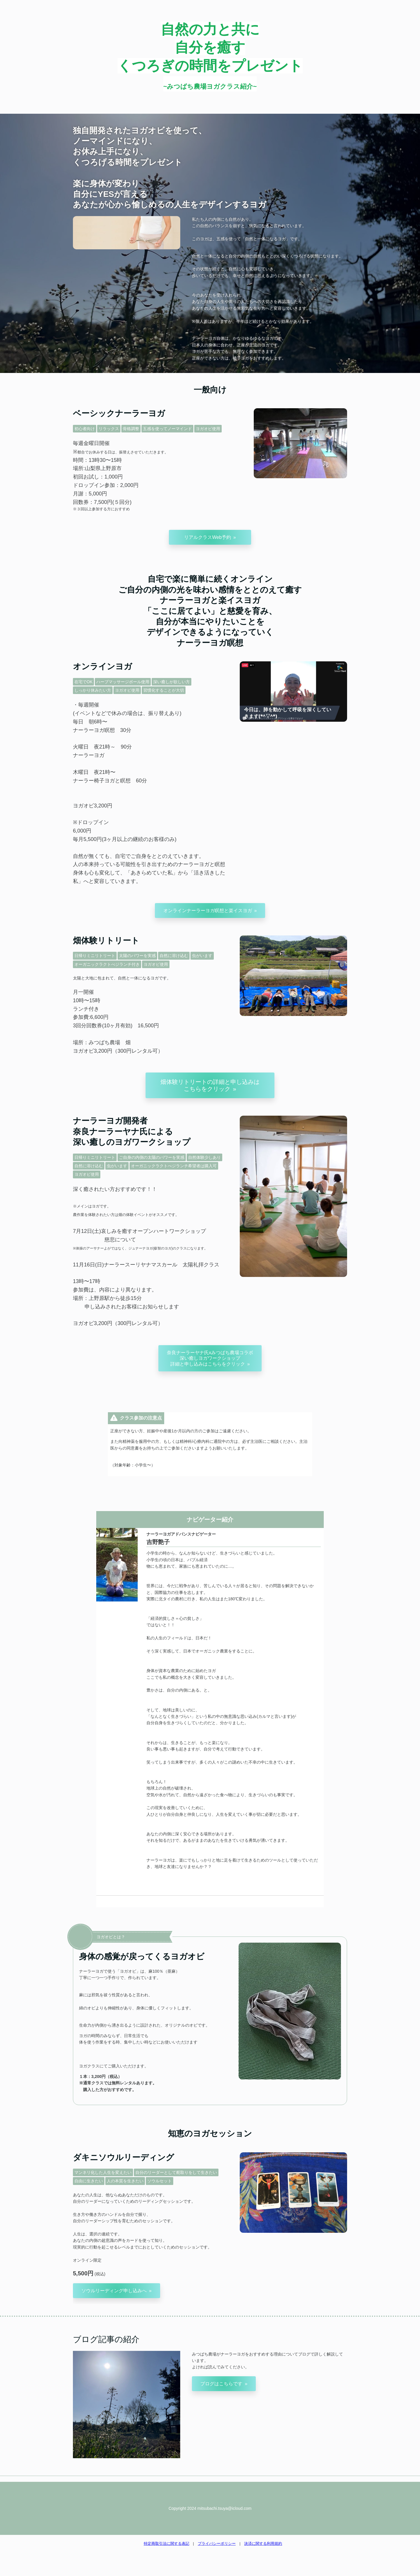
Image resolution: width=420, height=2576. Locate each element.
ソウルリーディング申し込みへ (114, 2290)
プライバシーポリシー (217, 2543)
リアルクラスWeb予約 (207, 537)
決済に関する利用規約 (263, 2543)
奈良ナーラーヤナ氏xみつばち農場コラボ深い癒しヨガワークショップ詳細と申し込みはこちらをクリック (210, 1358)
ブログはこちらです (221, 2383)
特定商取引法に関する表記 (166, 2543)
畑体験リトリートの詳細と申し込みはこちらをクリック (210, 1085)
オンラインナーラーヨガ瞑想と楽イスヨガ (207, 910)
